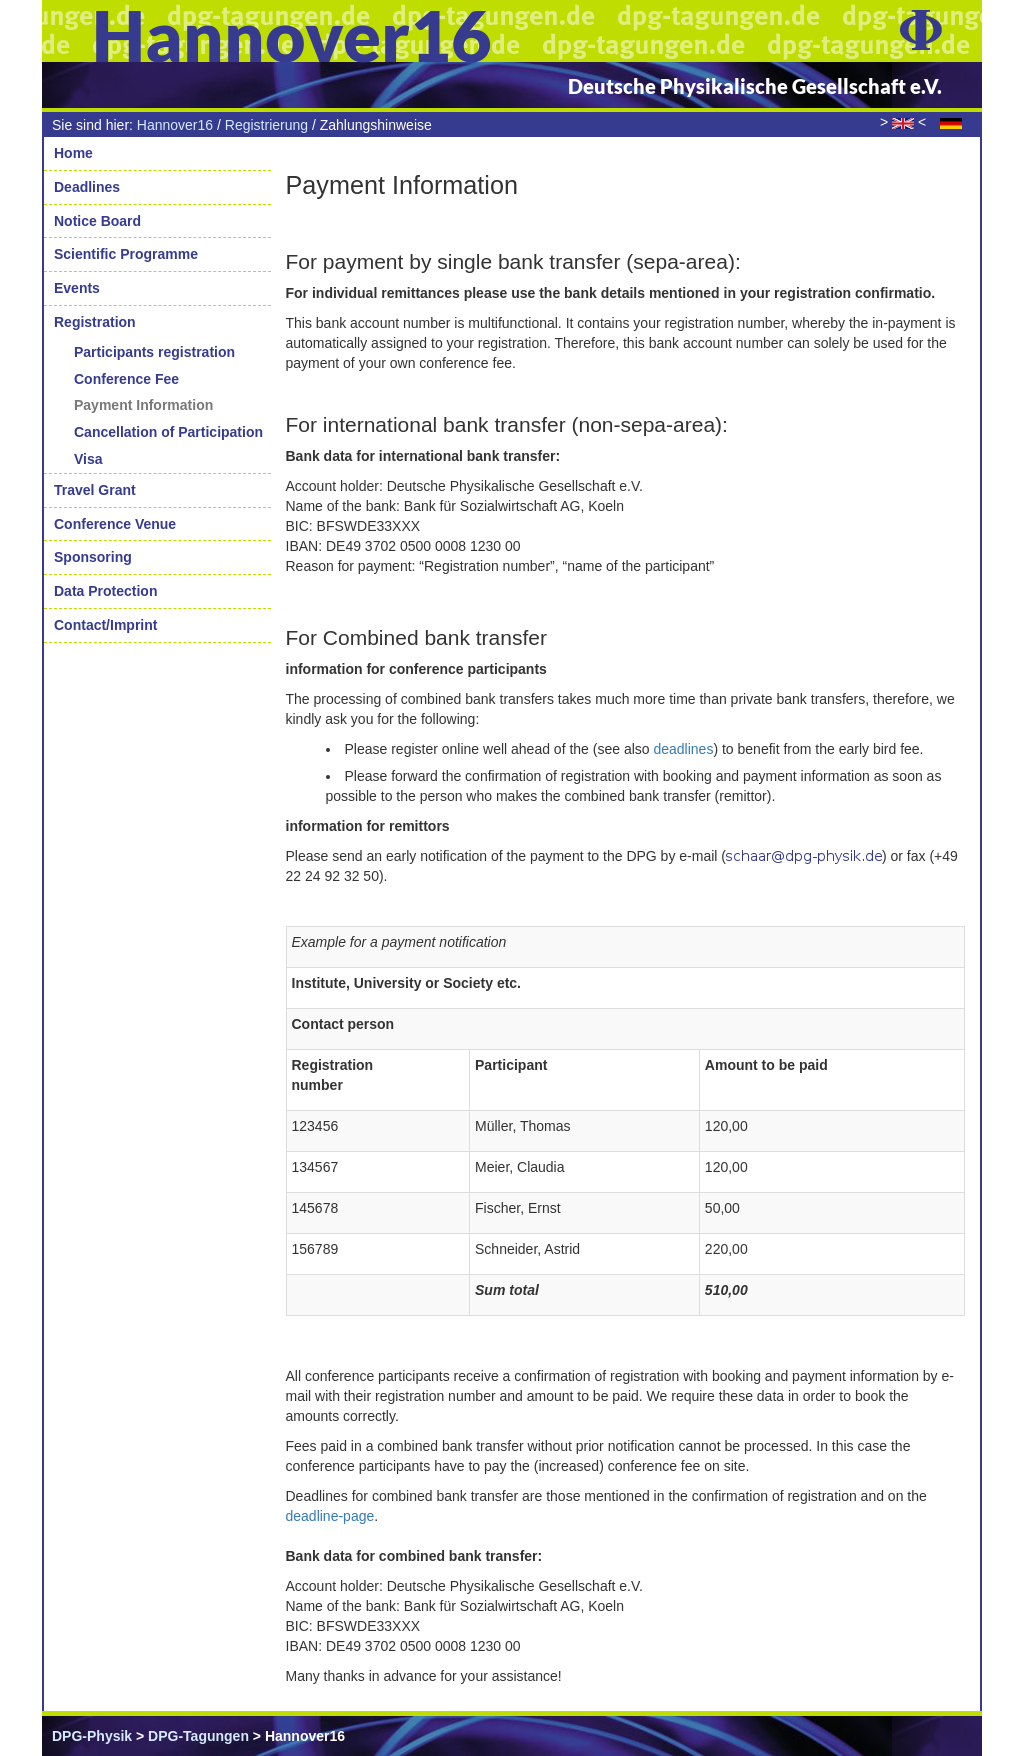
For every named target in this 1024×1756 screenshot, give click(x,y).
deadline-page (330, 1516)
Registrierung (266, 125)
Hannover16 (175, 125)
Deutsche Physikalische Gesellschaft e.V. (755, 86)
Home (73, 153)
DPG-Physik (92, 1736)
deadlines (683, 749)
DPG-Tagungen (198, 1736)
